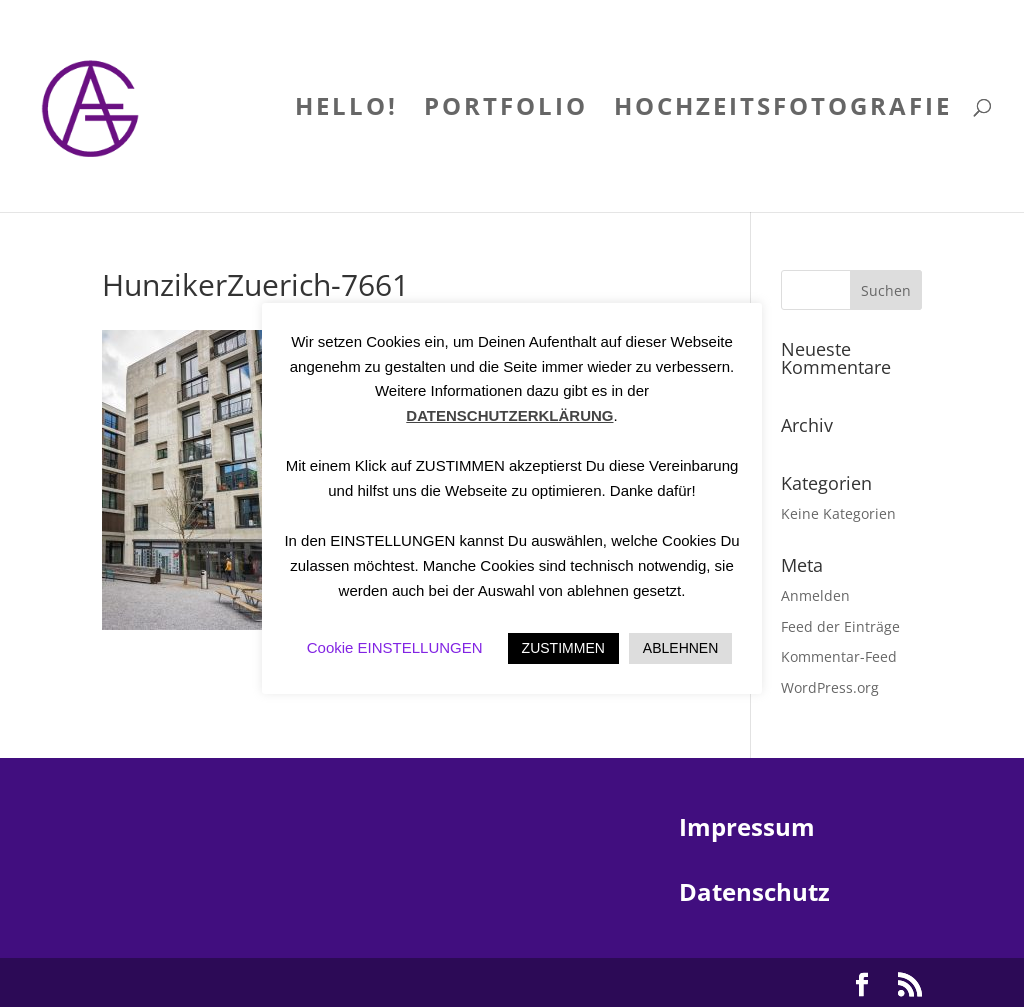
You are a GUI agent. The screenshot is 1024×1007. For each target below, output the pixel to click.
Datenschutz (754, 891)
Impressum (747, 826)
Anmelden (815, 595)
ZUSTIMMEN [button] (563, 648)
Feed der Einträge (840, 626)
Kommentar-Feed (839, 656)
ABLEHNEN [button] (680, 648)
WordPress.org (830, 687)
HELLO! (346, 110)
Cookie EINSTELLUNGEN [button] (395, 647)
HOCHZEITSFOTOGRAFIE (783, 110)
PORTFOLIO (506, 110)
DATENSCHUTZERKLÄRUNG (509, 415)
